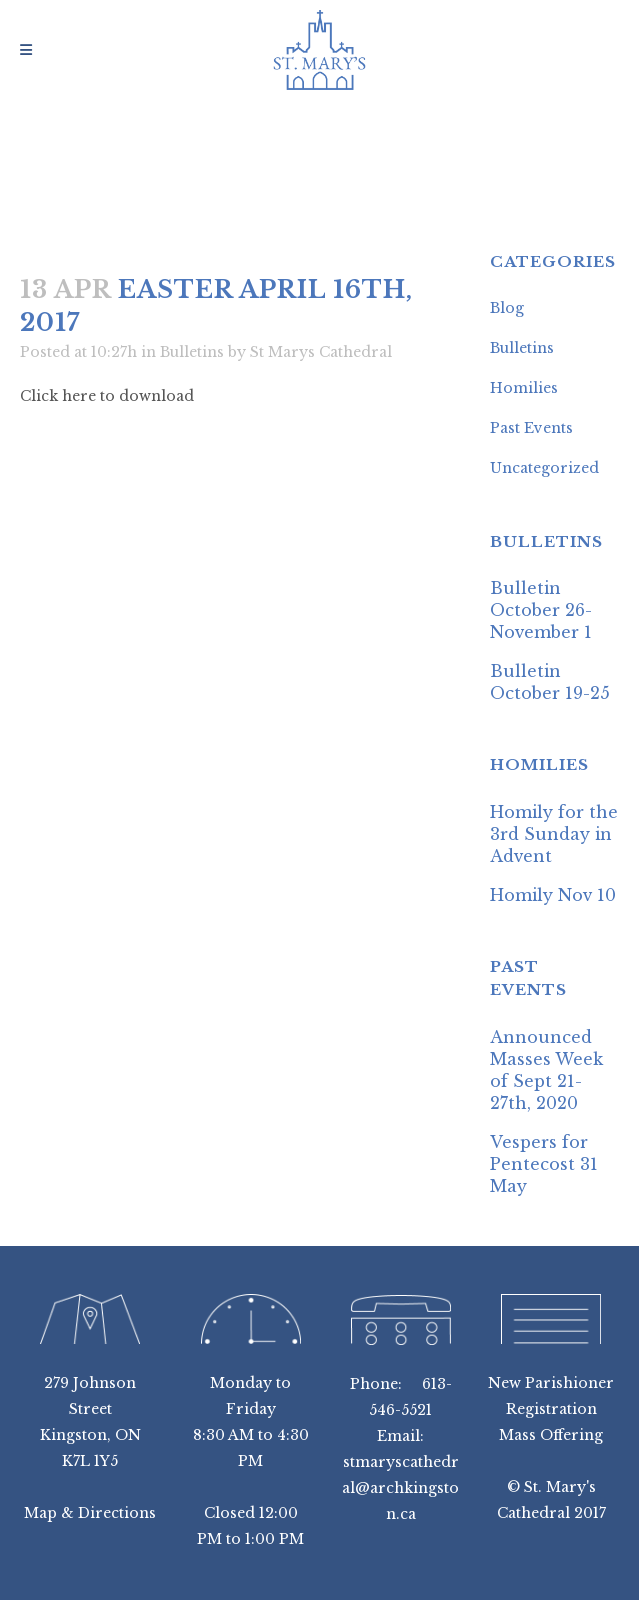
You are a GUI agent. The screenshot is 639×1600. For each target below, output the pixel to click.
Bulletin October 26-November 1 (541, 610)
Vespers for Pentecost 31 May (544, 1164)
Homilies (524, 388)
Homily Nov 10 (553, 895)
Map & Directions (90, 1513)
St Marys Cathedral (321, 352)
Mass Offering (551, 1435)
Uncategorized (544, 468)
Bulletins (192, 352)
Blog (507, 308)
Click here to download (107, 396)
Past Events (531, 428)
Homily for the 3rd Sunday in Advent (554, 834)
